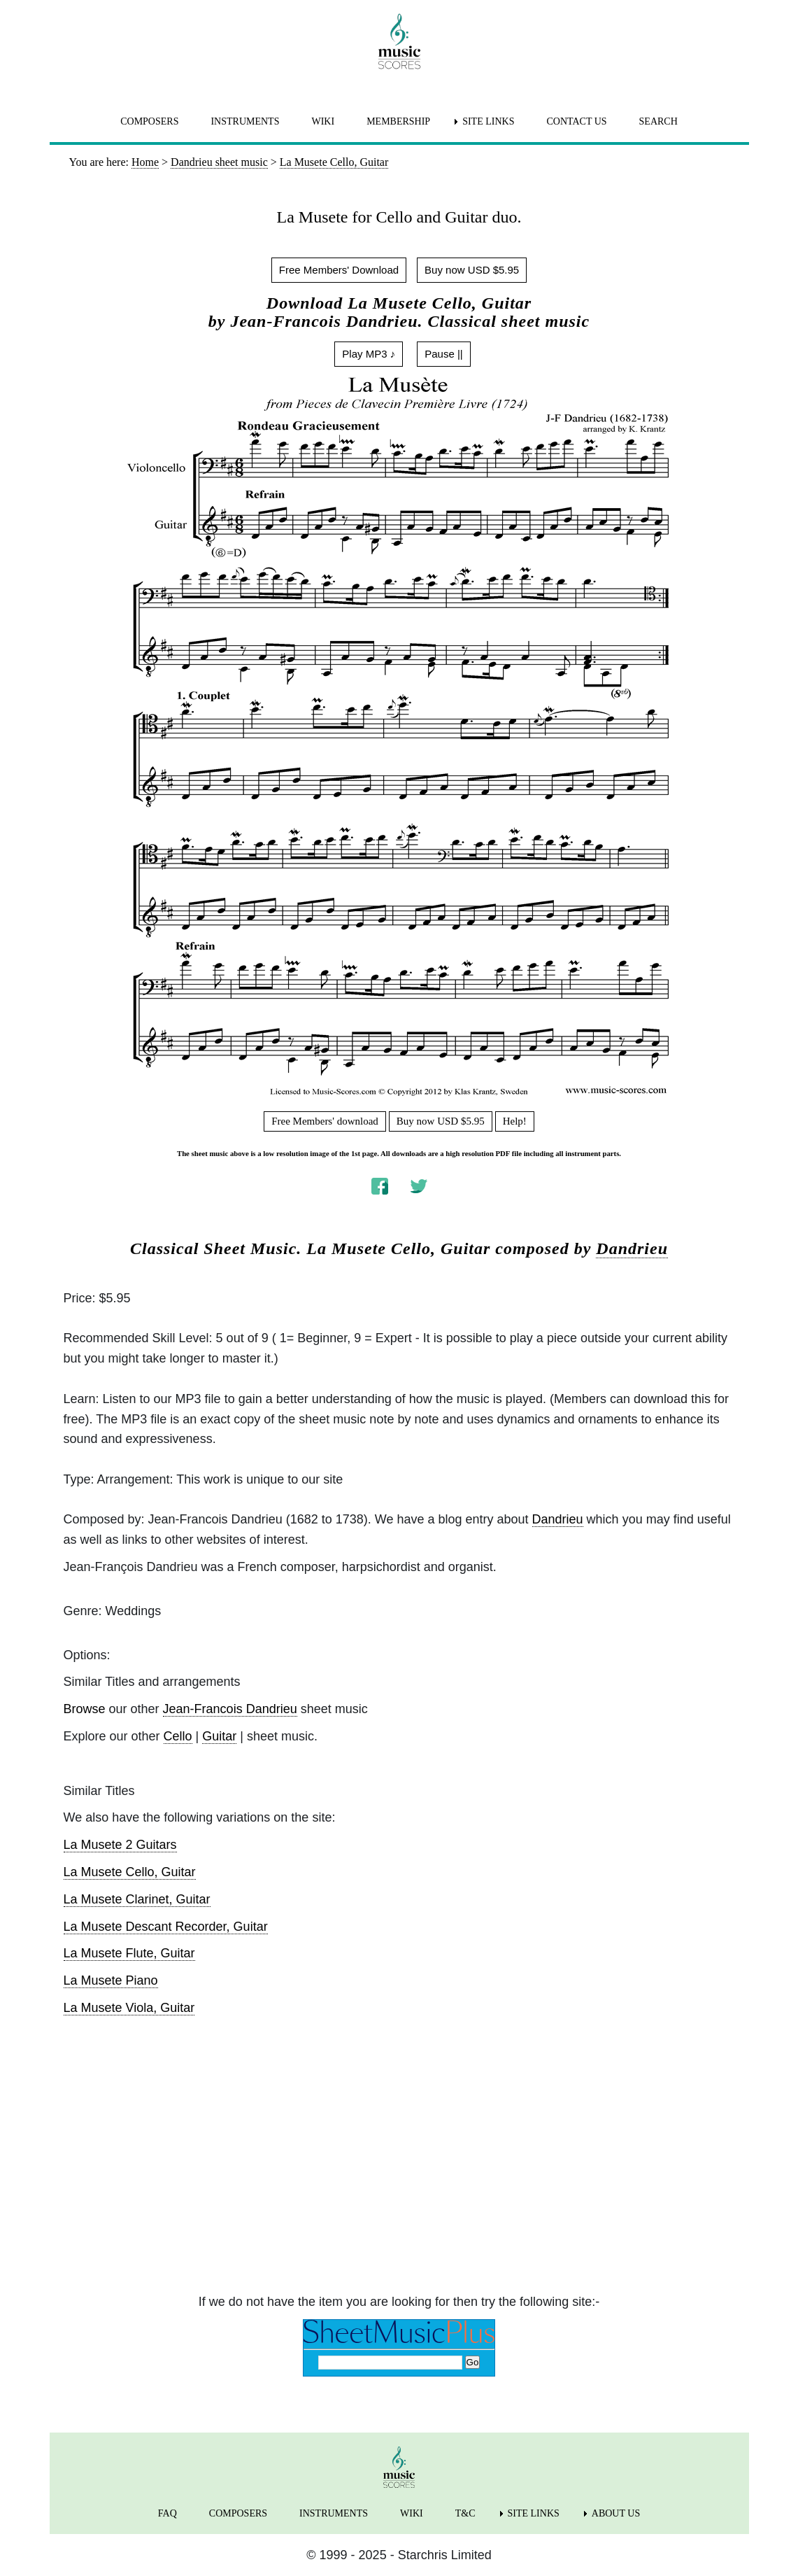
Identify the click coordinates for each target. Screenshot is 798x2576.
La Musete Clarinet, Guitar (137, 1899)
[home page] (399, 41)
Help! (515, 1121)
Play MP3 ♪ (368, 354)
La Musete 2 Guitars (120, 1845)
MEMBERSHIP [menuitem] (398, 121)
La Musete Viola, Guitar (129, 2008)
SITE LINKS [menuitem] (488, 121)
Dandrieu (632, 1248)
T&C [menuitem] (465, 2513)
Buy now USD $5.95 (472, 270)
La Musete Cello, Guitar (130, 1872)
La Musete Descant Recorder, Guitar (166, 1927)
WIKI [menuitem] (322, 121)
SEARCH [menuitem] (658, 121)
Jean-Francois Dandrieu (230, 1709)
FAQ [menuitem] (167, 2513)
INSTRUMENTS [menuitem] (245, 121)
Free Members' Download (339, 270)
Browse (85, 1709)
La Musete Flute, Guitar (129, 1953)
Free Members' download (324, 1121)
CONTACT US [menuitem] (576, 121)
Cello (178, 1736)
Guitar (219, 1736)
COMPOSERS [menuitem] (149, 121)
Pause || (444, 354)
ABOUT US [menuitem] (616, 2513)
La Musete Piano (111, 1980)
